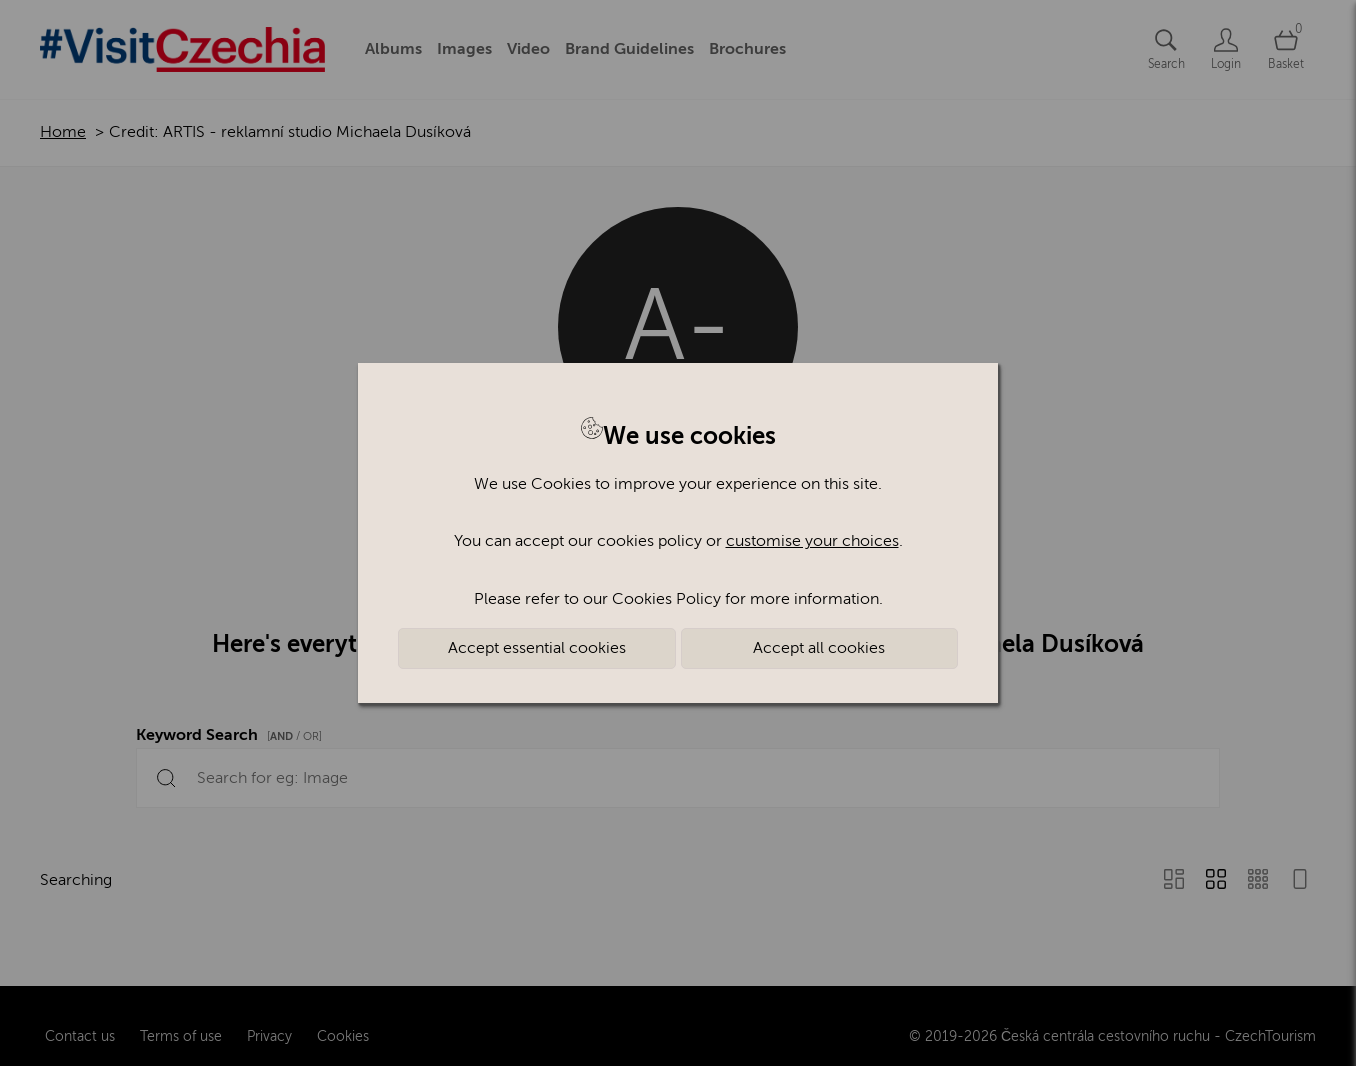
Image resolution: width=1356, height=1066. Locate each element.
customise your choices (812, 541)
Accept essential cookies (537, 648)
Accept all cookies (819, 648)
